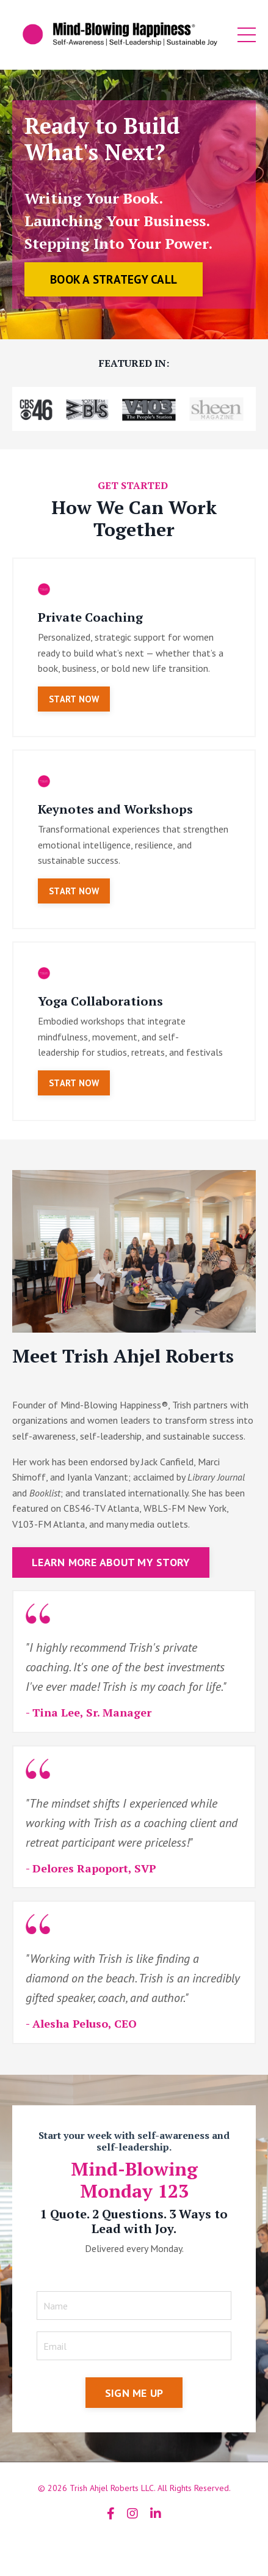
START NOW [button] (74, 699)
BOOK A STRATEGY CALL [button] (113, 279)
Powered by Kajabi (134, 2544)
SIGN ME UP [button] (134, 2393)
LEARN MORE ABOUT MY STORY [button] (111, 1562)
